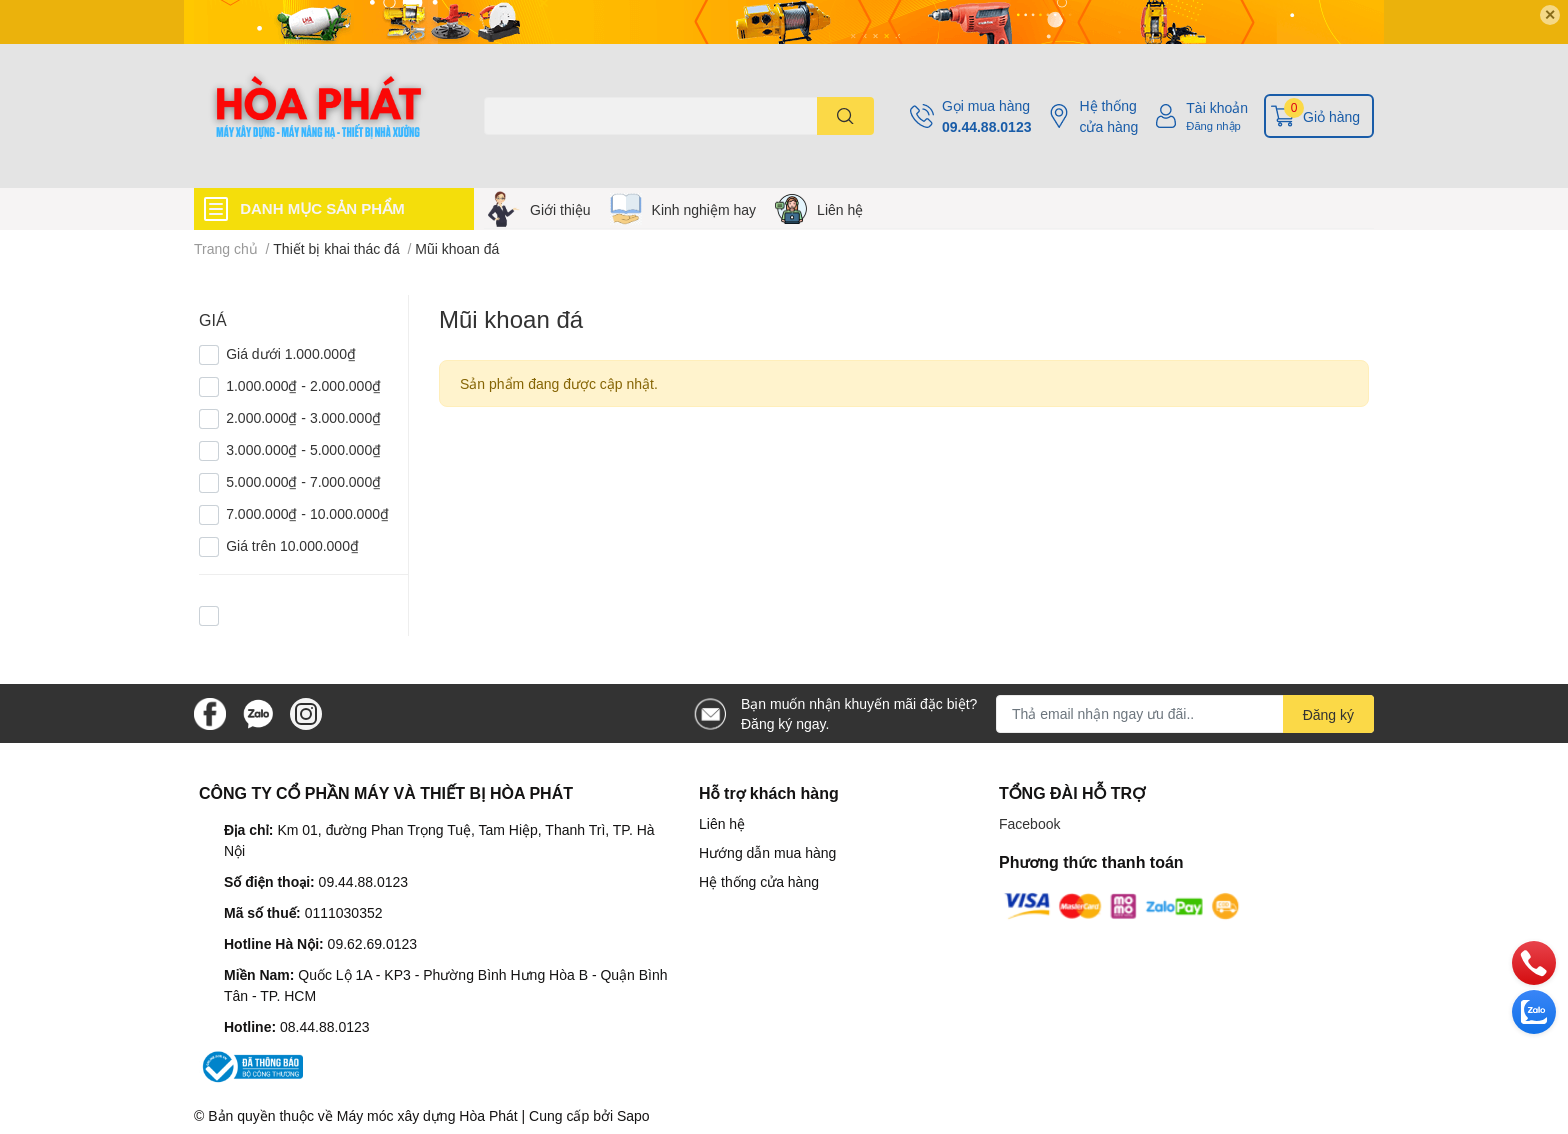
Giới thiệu (560, 209)
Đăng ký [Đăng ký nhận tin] (1328, 714)
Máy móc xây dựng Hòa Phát (427, 1115)
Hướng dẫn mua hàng (767, 852)
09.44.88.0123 (987, 126)
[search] (845, 116)
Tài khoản (1217, 107)
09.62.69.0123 (373, 943)
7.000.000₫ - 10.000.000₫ (307, 513)
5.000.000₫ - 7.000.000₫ (303, 481)
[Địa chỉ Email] (1185, 714)
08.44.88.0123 (325, 1026)
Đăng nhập (1213, 125)
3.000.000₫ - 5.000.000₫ (303, 449)
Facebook (1029, 823)
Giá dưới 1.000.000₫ (291, 353)
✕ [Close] (1550, 14)
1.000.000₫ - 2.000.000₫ (303, 385)
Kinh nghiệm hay (704, 209)
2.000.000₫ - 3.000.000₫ (303, 417)
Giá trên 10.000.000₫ (292, 545)
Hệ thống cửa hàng (1108, 116)
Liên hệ (840, 209)
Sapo (633, 1115)
